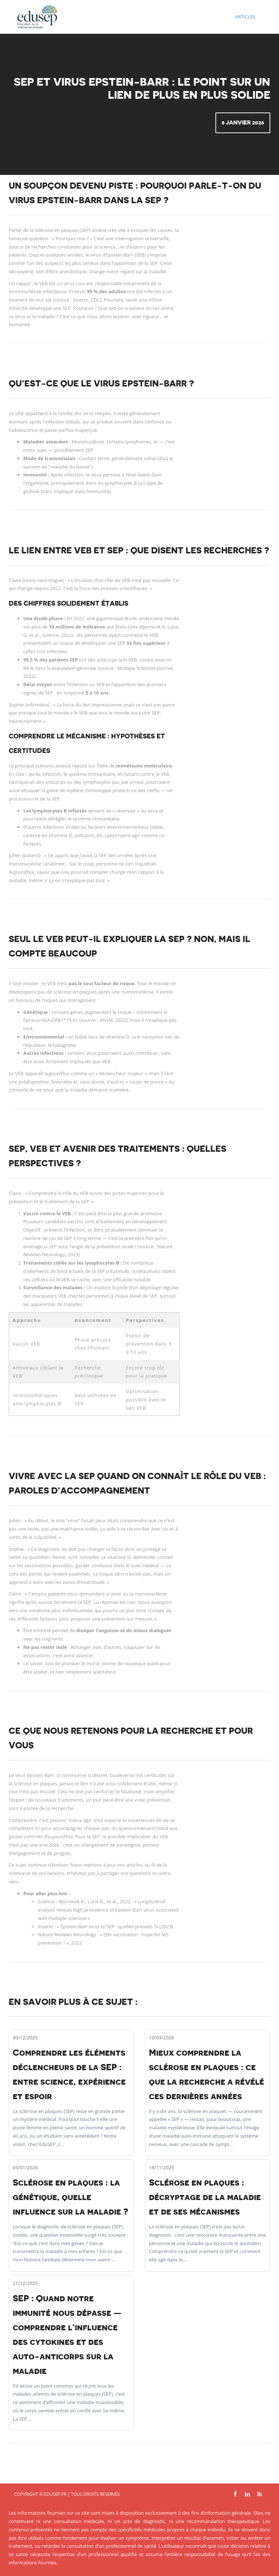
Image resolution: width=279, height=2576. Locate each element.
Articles (245, 16)
